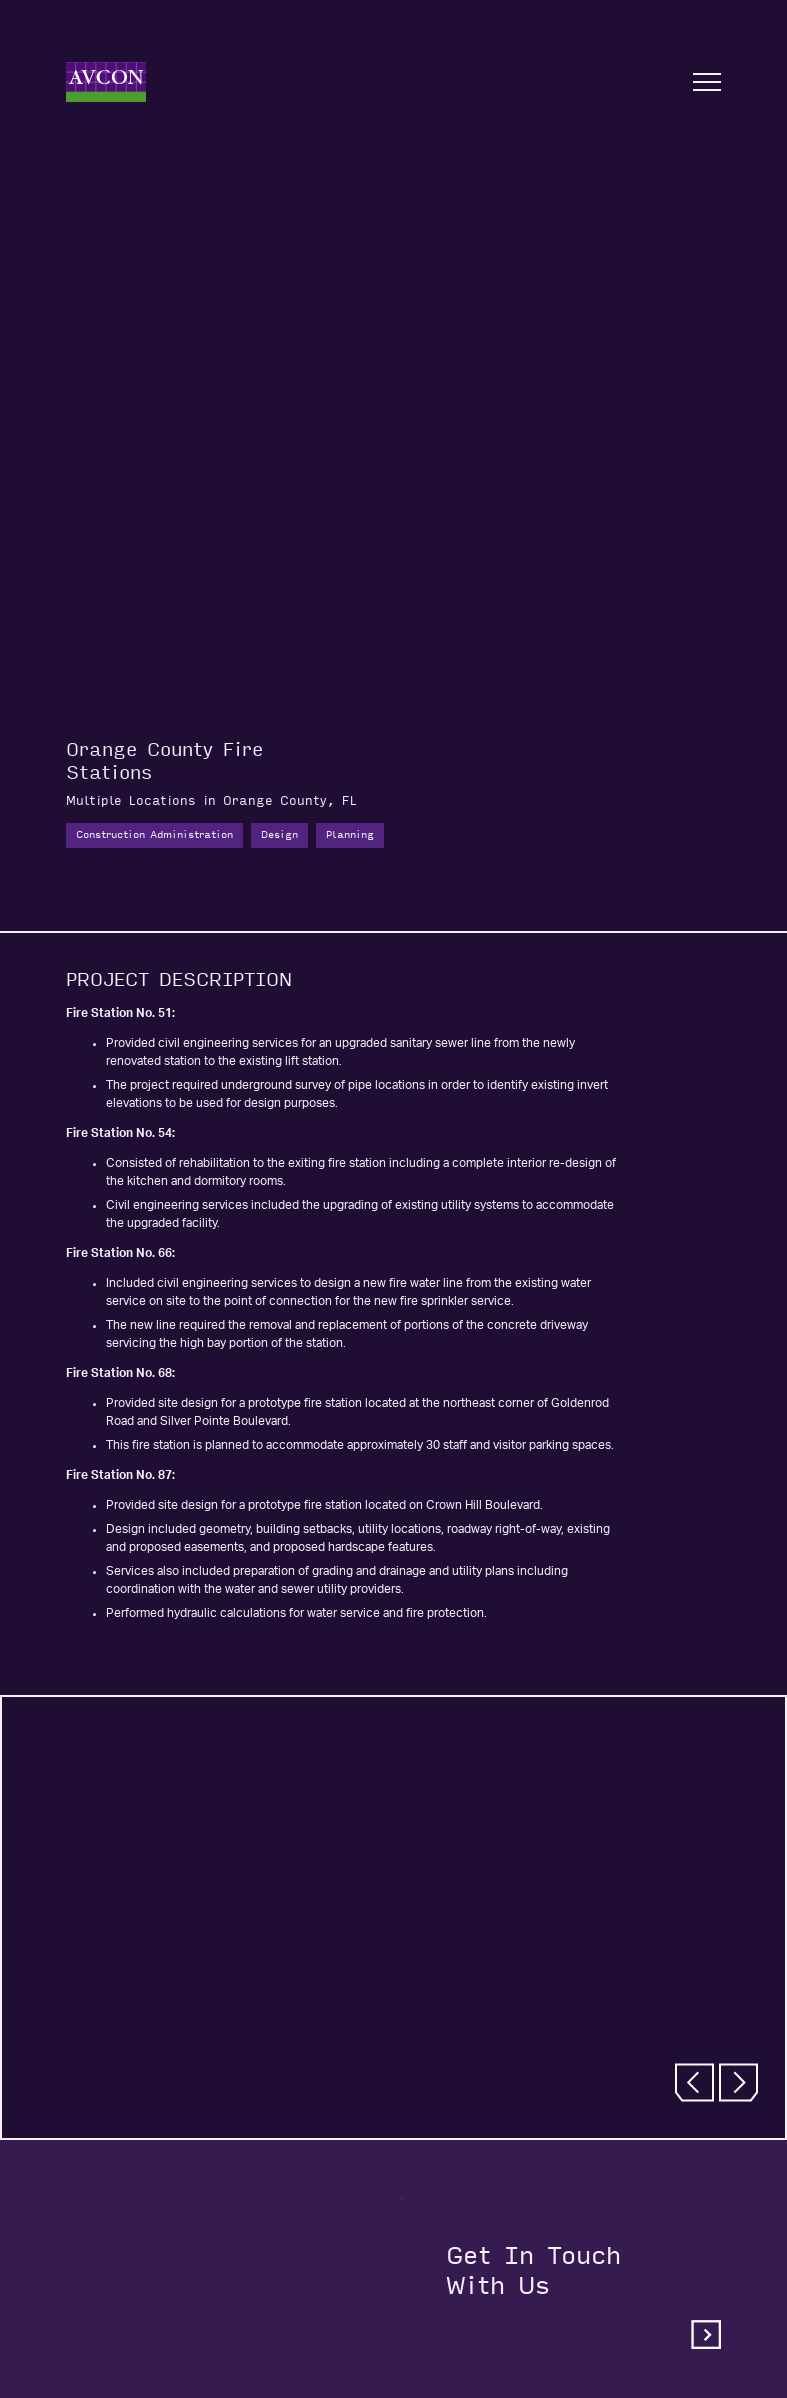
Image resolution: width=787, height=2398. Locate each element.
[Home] (106, 82)
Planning (350, 835)
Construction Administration (154, 835)
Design (279, 835)
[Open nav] (707, 82)
